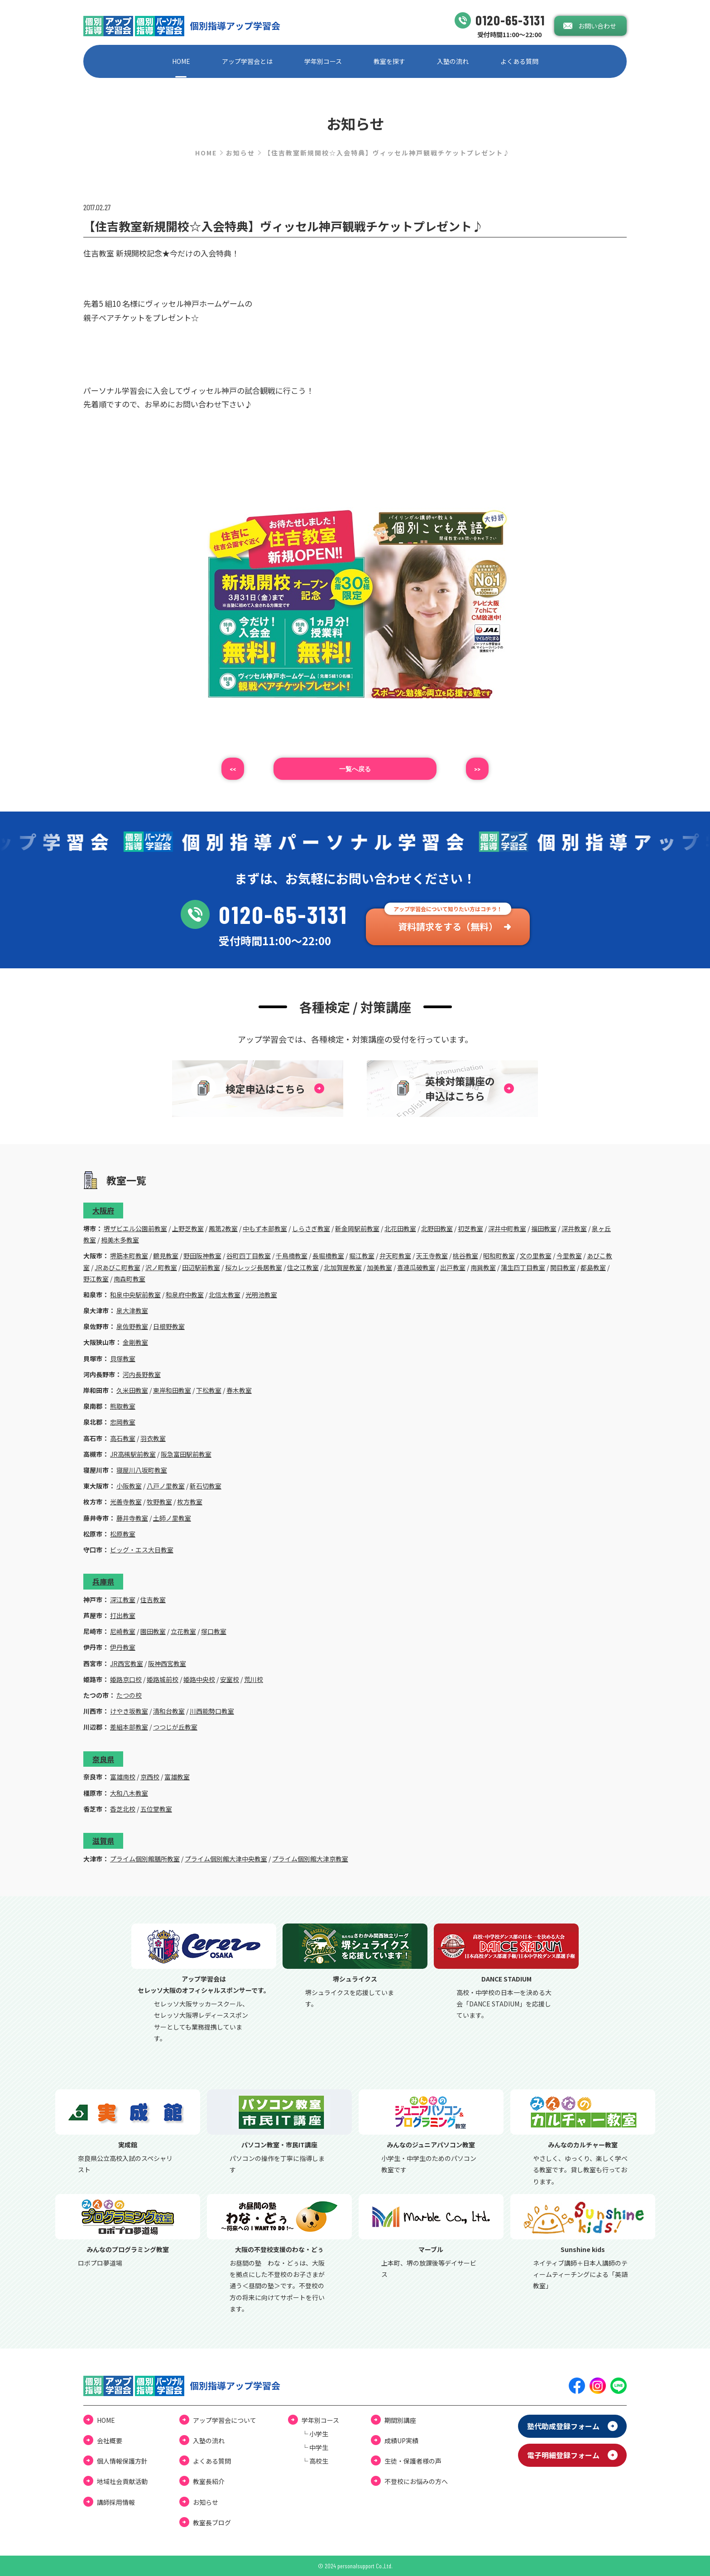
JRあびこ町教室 (117, 1267)
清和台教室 (169, 1711)
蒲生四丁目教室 (523, 1267)
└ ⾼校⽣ (315, 2460)
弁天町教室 (395, 1255)
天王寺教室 (432, 1255)
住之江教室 (303, 1267)
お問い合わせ (597, 25)
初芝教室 (470, 1228)
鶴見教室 (165, 1255)
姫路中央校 (199, 1679)
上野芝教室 (188, 1228)
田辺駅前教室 (201, 1267)
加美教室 (379, 1267)
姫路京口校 (126, 1679)
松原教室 (122, 1533)
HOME (181, 61)
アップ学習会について (224, 2420)
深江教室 (122, 1599)
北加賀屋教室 (343, 1267)
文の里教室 (536, 1255)
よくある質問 (519, 61)
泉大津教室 (132, 1310)
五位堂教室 (156, 1808)
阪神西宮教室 (167, 1663)
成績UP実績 (401, 2440)
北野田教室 (437, 1228)
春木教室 (239, 1390)
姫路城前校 (162, 1679)
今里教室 (569, 1255)
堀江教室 (361, 1255)
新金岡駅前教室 (357, 1228)
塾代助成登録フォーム (563, 2426)
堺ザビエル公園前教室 (135, 1228)
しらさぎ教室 (311, 1228)
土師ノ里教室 (172, 1517)
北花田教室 (400, 1228)
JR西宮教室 (126, 1663)
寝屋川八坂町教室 (141, 1469)
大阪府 (103, 1210)
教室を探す (389, 61)
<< (233, 769)
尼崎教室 (122, 1631)
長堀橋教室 (328, 1255)
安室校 (229, 1679)
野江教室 (96, 1278)
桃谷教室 (465, 1255)
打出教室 (122, 1615)
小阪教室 (129, 1485)
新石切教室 (205, 1485)
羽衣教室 (153, 1438)
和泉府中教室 (185, 1294)
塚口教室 (213, 1631)
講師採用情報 (116, 2502)
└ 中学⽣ (315, 2447)
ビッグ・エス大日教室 (141, 1549)
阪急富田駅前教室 (186, 1454)
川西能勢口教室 (212, 1711)
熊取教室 (122, 1406)
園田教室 (153, 1631)
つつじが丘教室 (175, 1726)
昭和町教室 (499, 1255)
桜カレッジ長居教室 (253, 1267)
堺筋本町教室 (129, 1255)
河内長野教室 (142, 1374)
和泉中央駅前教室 (135, 1294)
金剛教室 (135, 1342)
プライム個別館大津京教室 (310, 1858)
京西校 (149, 1776)
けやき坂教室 (129, 1711)
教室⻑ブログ (212, 2522)
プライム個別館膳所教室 (145, 1858)
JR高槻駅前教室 (133, 1454)
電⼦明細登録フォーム (563, 2455)
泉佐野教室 (132, 1326)
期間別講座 (400, 2420)
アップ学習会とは (247, 61)
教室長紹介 (209, 2481)
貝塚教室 (122, 1358)
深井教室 (574, 1228)
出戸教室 (452, 1267)
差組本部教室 (129, 1726)
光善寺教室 (126, 1501)
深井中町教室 (507, 1228)
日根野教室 (169, 1326)
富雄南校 (122, 1776)
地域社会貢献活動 (122, 2481)
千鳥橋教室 (291, 1255)
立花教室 (183, 1631)
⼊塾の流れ (453, 61)
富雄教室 (177, 1776)
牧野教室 (159, 1501)
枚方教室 (189, 1501)
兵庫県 (103, 1581)
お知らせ (240, 152)
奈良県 (103, 1759)
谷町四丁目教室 (248, 1255)
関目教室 (563, 1267)
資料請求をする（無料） (448, 926)
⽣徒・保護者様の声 (412, 2460)
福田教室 (543, 1228)
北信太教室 (224, 1294)
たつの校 (129, 1695)
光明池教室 (261, 1294)
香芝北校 (122, 1808)
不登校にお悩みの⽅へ (416, 2481)
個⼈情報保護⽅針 (122, 2460)
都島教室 (593, 1267)
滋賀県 (103, 1840)
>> (477, 769)
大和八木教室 (129, 1793)
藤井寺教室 (132, 1517)
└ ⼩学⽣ (315, 2433)
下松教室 (208, 1390)
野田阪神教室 (202, 1255)
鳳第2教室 (223, 1228)
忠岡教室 (122, 1421)
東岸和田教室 (172, 1390)
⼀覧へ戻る (355, 769)
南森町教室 (129, 1278)
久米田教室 (132, 1390)
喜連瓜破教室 (416, 1267)
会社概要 (109, 2440)
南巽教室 (483, 1267)
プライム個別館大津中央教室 (226, 1858)
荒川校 (253, 1679)
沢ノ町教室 (161, 1267)
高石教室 (122, 1438)
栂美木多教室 (120, 1239)
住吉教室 (153, 1599)
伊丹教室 (122, 1647)
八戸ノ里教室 (166, 1485)
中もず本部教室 (265, 1228)
